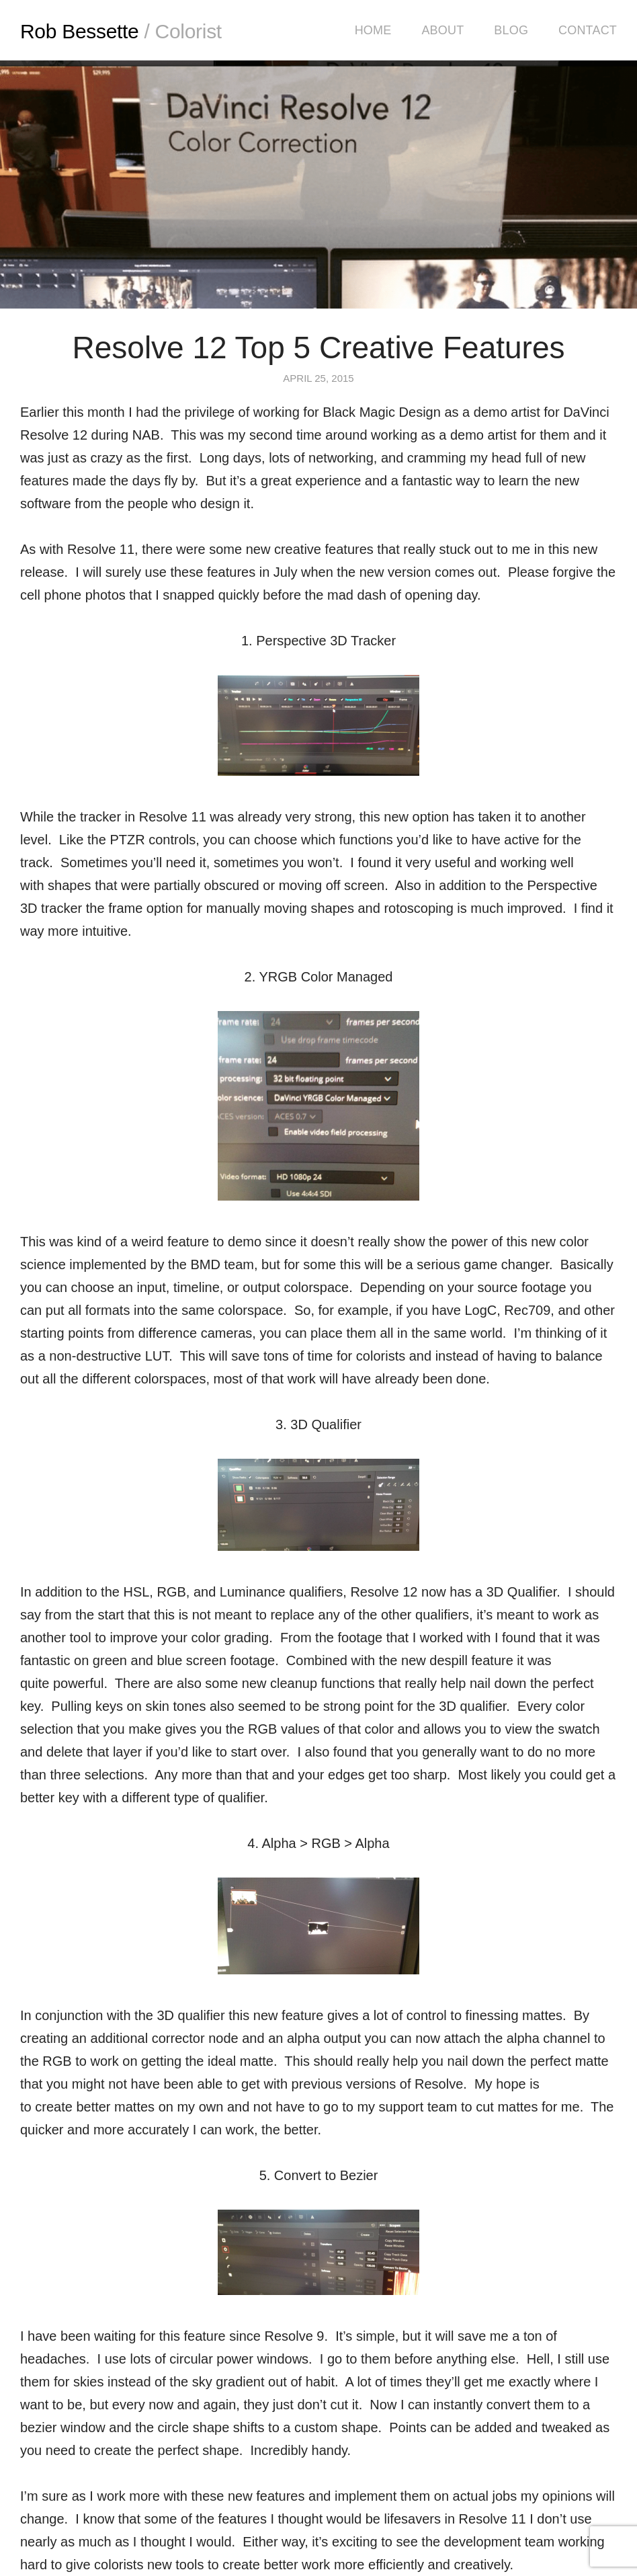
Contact (587, 30)
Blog (511, 30)
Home (373, 30)
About (442, 30)
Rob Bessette (121, 31)
